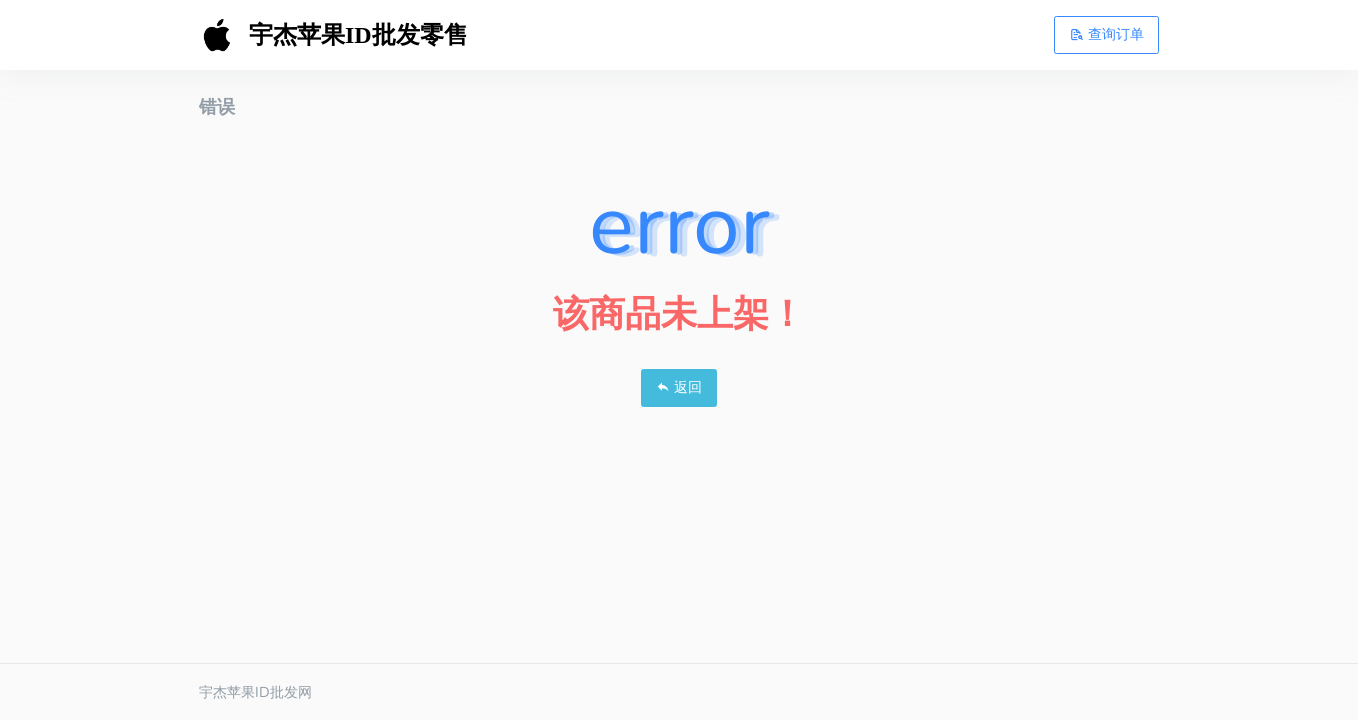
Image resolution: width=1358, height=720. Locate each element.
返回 (679, 387)
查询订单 (1107, 34)
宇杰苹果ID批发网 (255, 692)
